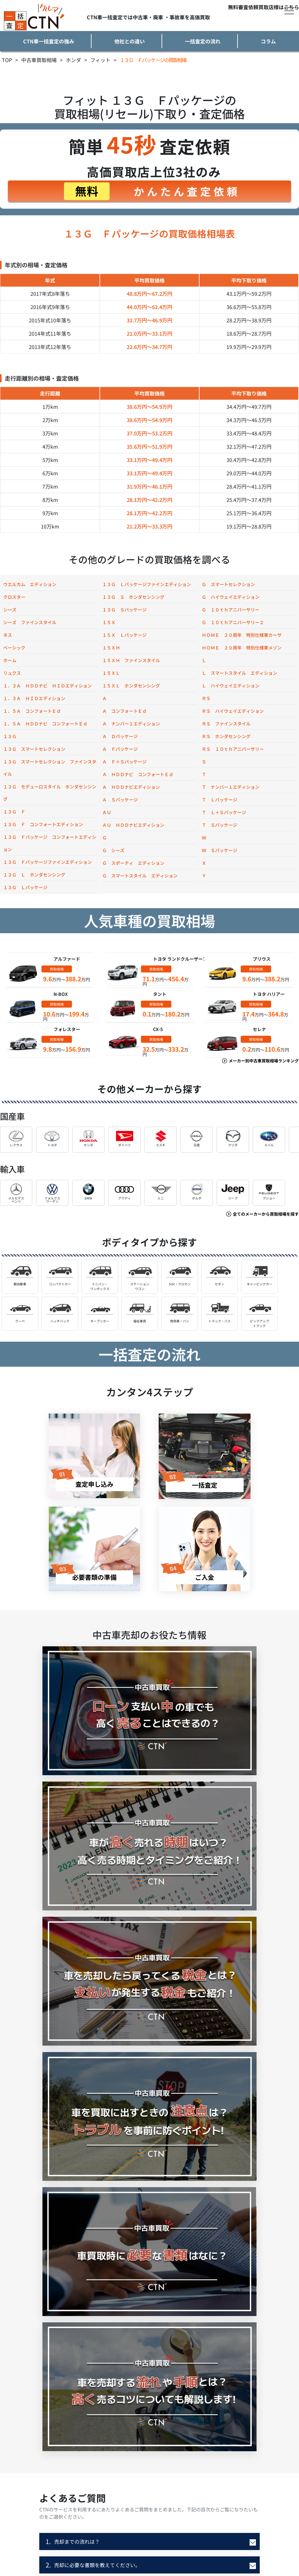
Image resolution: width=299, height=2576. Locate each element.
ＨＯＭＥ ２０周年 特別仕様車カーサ (242, 635)
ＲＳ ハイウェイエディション (233, 711)
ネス (7, 635)
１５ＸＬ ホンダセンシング (131, 685)
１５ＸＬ (111, 673)
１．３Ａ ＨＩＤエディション (34, 698)
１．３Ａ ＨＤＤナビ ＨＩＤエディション (47, 685)
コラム (268, 41)
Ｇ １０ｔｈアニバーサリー (230, 609)
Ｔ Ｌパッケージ (219, 799)
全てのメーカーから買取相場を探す (262, 1214)
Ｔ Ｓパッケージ (219, 825)
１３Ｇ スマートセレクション (34, 749)
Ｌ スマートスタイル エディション (239, 673)
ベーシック (14, 647)
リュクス (12, 673)
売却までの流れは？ (73, 2541)
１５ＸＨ (111, 647)
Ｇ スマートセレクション (228, 584)
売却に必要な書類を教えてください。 (93, 2564)
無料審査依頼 (243, 7)
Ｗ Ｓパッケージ (219, 850)
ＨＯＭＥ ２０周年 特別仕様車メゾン (242, 647)
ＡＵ (106, 812)
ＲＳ (206, 698)
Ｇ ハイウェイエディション (230, 597)
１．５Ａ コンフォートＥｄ (32, 711)
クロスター (14, 597)
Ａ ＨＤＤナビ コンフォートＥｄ (137, 774)
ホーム (9, 660)
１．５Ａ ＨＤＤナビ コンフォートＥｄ (45, 723)
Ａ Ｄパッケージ (120, 736)
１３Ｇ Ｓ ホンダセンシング (133, 597)
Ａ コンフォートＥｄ (124, 711)
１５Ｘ (109, 622)
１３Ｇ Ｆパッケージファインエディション (47, 862)
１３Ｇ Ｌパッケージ (25, 887)
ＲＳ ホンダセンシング (226, 736)
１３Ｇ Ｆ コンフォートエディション (43, 824)
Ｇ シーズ (113, 850)
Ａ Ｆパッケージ (120, 749)
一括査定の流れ (202, 41)
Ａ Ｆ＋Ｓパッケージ (124, 761)
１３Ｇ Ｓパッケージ (124, 609)
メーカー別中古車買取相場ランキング (260, 1061)
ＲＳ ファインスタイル (226, 723)
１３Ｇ (9, 736)
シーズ (9, 609)
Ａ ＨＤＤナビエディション (131, 787)
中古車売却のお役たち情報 (149, 1635)
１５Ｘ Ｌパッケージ (124, 635)
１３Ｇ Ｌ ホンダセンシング (34, 874)
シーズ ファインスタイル (29, 622)
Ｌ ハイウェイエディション (230, 685)
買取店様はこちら (278, 7)
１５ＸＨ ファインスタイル (131, 660)
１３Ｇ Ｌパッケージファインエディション (146, 584)
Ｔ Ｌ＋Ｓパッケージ (224, 812)
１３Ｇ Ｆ (14, 811)
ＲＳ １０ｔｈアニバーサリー (233, 749)
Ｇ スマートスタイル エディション (140, 875)
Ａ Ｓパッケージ (120, 799)
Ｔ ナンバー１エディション (230, 787)
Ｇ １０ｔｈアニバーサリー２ (233, 622)
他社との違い (129, 41)
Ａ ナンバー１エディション (131, 723)
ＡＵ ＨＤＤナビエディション (133, 825)
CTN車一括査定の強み (48, 41)
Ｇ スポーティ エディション (133, 863)
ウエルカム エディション (29, 584)
